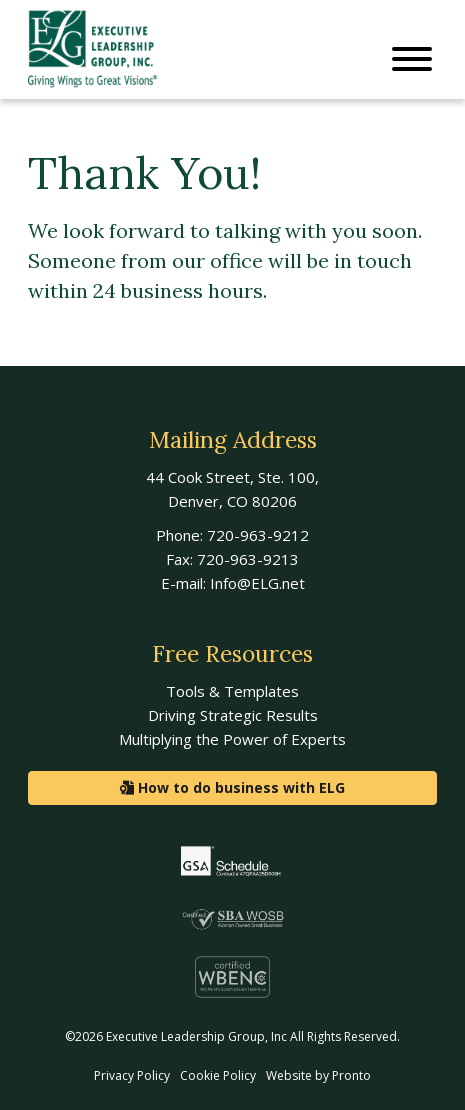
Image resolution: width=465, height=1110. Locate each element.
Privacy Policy (132, 1075)
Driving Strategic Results (233, 715)
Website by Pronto (318, 1075)
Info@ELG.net (257, 583)
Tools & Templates (232, 691)
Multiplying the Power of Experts (232, 739)
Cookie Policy (218, 1075)
